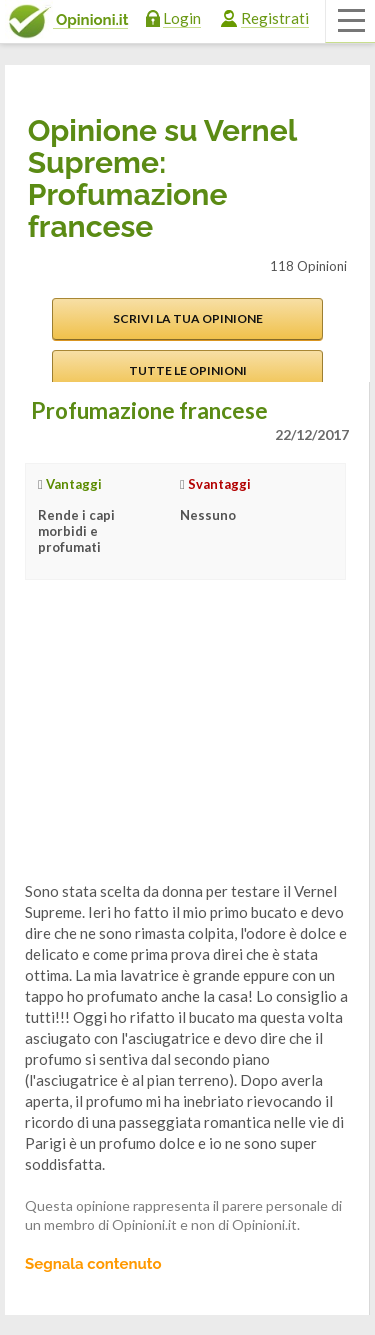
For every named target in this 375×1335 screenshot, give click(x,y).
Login (182, 18)
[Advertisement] (175, 746)
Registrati (275, 18)
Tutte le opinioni (188, 370)
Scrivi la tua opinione (188, 318)
